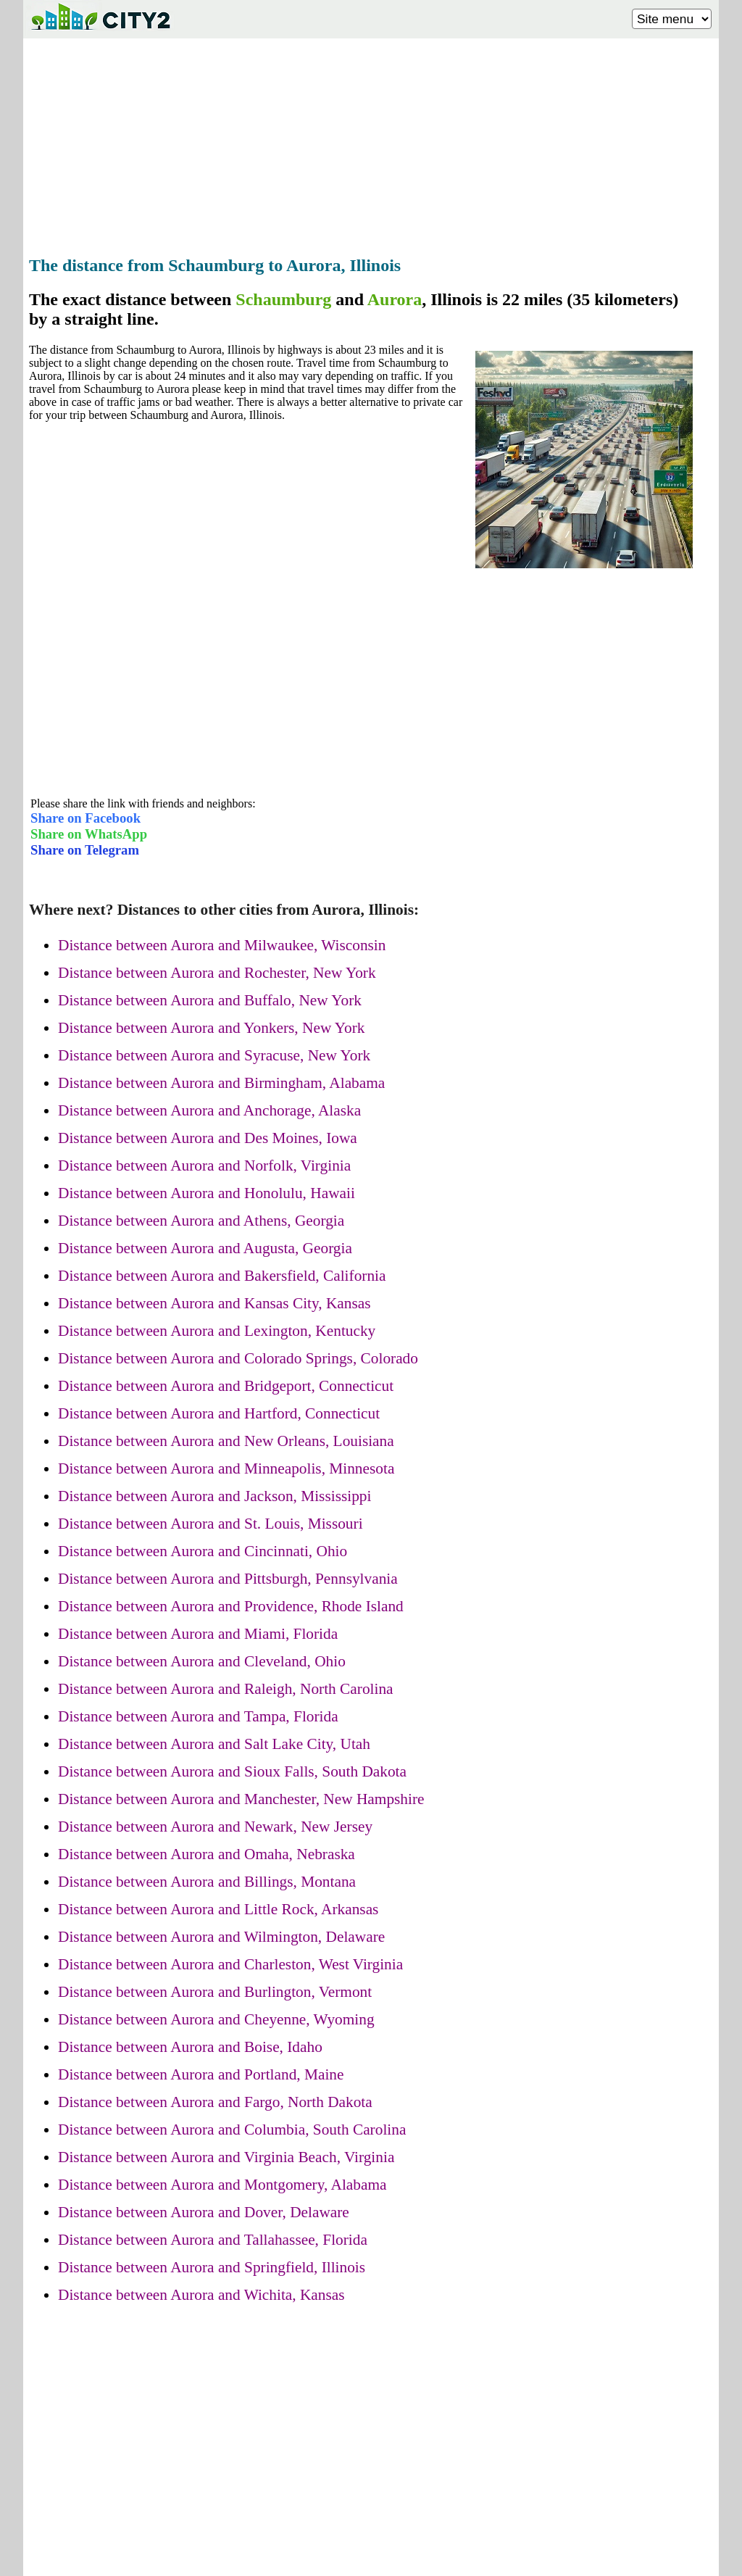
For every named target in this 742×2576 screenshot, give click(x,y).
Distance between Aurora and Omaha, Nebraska (206, 1854)
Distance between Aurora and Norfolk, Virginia (204, 1165)
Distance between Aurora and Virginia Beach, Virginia (226, 2157)
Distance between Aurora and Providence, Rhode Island (231, 1606)
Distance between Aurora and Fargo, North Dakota (215, 2102)
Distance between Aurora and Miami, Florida (198, 1633)
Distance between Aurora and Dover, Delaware (203, 2212)
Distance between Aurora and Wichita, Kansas (201, 2294)
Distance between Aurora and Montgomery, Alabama (222, 2184)
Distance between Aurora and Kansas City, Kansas (214, 1303)
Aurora (394, 299)
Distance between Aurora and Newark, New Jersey (215, 1826)
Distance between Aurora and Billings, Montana (207, 1881)
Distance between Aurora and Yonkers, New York (211, 1027)
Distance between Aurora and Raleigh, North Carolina (225, 1689)
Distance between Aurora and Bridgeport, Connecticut (225, 1386)
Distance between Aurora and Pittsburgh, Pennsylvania (228, 1578)
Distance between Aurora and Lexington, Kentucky (216, 1330)
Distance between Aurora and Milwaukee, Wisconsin (221, 945)
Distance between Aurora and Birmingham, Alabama (221, 1083)
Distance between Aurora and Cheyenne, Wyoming (216, 2019)
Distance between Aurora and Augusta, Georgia (205, 1248)
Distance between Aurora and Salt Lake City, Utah (214, 1744)
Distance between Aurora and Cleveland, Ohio (202, 1661)
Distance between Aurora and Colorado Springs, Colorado (238, 1358)
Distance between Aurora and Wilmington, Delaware (221, 1936)
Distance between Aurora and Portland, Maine (200, 2074)
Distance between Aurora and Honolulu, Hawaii (206, 1193)
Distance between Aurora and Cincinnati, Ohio (202, 1551)
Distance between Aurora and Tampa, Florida (198, 1716)
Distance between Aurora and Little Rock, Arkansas (218, 1909)
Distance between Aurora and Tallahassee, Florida (212, 2239)
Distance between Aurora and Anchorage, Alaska (209, 1110)
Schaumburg (283, 299)
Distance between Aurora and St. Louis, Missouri (210, 1523)
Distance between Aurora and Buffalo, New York (210, 1000)
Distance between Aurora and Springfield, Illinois (211, 2267)
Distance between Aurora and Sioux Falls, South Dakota (232, 1771)
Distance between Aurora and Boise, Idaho (190, 2047)
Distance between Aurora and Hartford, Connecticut (219, 1413)
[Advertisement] (371, 142)
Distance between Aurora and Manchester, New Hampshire (241, 1799)
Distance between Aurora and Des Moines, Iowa (207, 1138)
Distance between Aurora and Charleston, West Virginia (230, 1964)
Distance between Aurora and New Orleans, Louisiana (226, 1441)
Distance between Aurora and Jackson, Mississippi (214, 1496)
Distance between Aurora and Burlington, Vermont (215, 1991)
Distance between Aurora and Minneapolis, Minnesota (226, 1468)
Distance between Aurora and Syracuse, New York (214, 1055)
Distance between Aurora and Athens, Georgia (201, 1220)
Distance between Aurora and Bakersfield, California (221, 1275)
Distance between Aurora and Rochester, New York (217, 972)
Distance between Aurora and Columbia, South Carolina (232, 2129)
